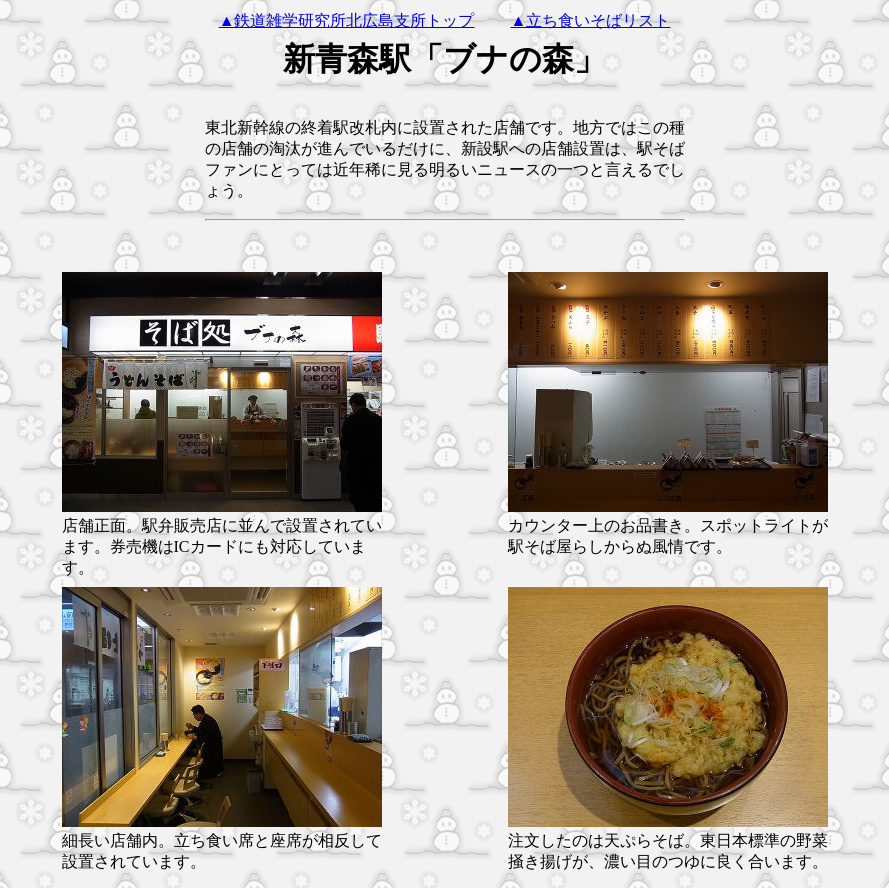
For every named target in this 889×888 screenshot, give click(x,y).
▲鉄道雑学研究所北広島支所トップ (347, 20)
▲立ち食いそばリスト (591, 20)
